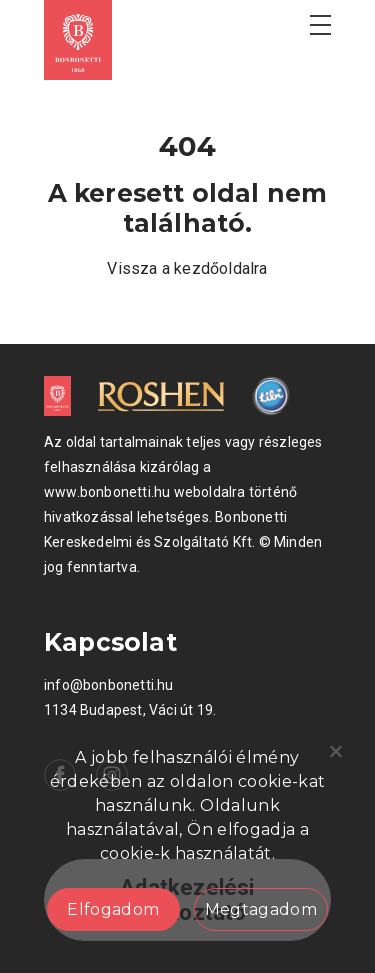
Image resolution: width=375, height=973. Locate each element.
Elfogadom (113, 909)
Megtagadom (261, 909)
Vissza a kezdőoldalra (187, 268)
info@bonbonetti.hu (109, 685)
